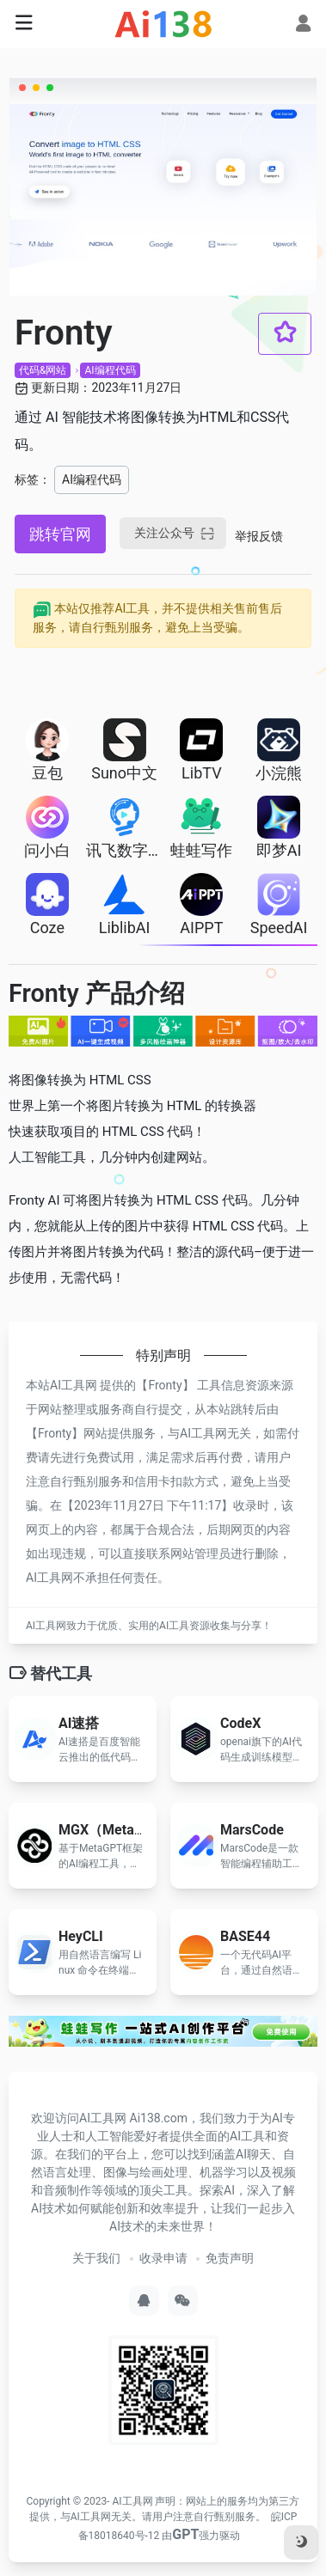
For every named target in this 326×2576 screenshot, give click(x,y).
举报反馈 (259, 536)
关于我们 (96, 2258)
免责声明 (230, 2258)
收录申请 (163, 2258)
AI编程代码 (109, 370)
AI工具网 (132, 2501)
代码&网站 (42, 370)
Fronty (164, 1385)
